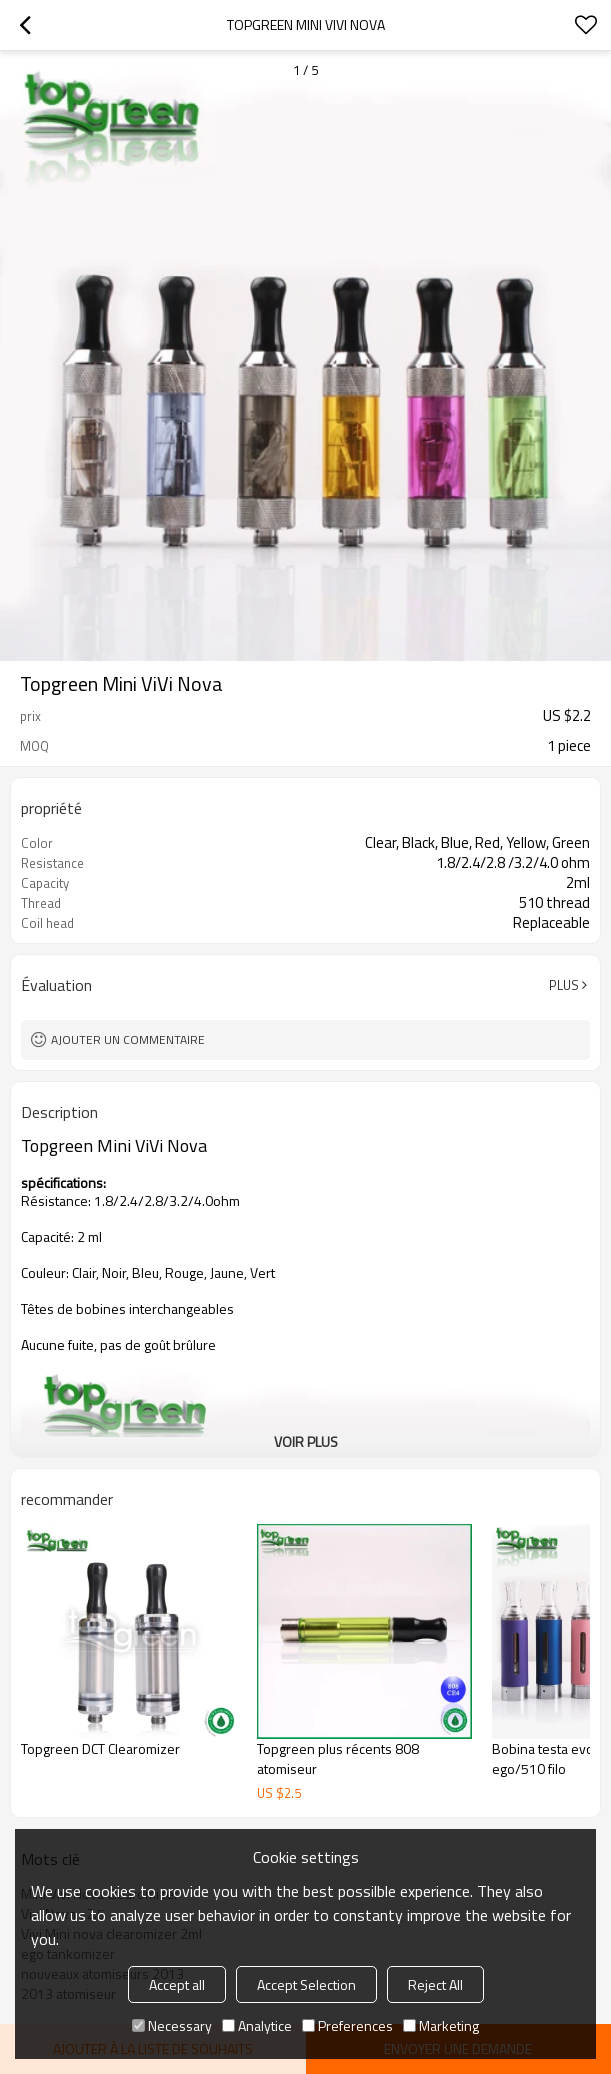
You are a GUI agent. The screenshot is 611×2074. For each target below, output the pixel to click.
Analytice (257, 2025)
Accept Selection (306, 1984)
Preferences (347, 2025)
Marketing (441, 2025)
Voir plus (306, 1441)
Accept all (177, 1984)
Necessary (172, 2025)
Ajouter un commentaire (128, 1039)
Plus (564, 985)
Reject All (435, 1984)
